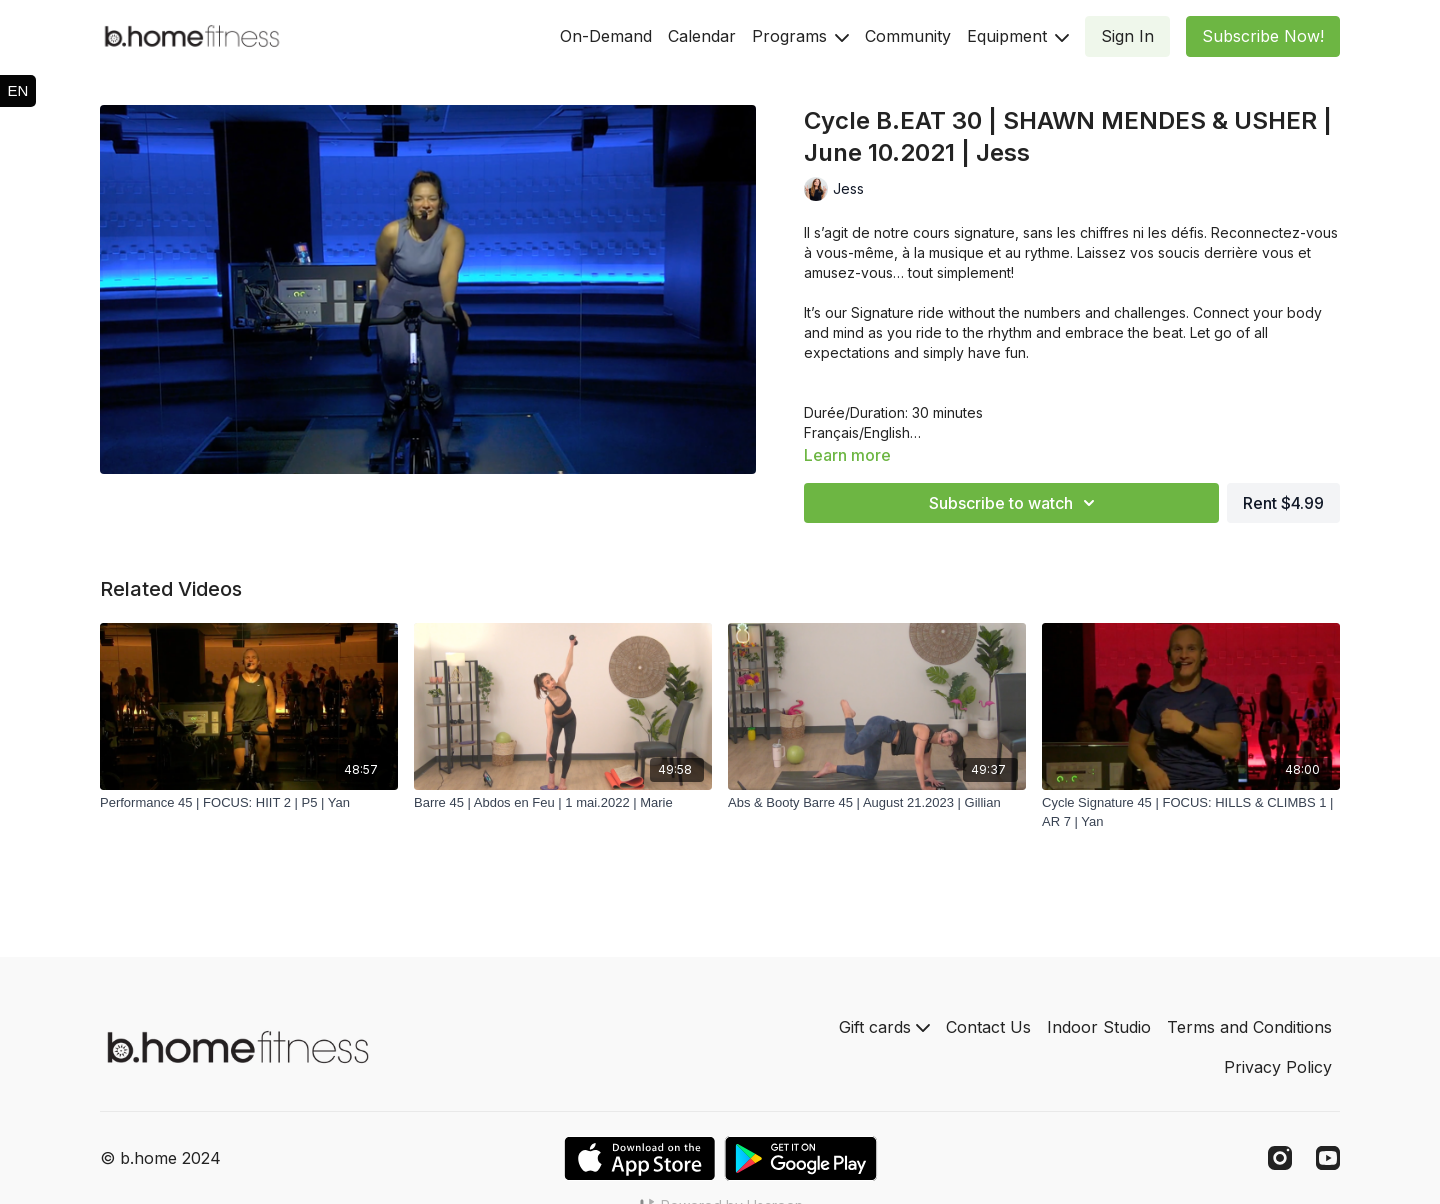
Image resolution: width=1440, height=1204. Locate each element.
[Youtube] (1328, 1158)
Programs (800, 36)
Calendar (702, 36)
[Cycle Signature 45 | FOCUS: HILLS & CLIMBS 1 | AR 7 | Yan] (1191, 812)
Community (908, 36)
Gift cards (884, 1027)
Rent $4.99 (1283, 503)
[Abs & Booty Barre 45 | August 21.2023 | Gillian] (877, 803)
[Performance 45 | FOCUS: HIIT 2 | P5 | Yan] (249, 803)
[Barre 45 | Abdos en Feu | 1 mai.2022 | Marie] (563, 803)
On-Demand (606, 36)
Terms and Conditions (1249, 1027)
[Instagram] (1280, 1158)
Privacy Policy (1278, 1067)
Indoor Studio (1099, 1027)
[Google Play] (801, 1158)
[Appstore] (639, 1158)
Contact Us (988, 1027)
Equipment (1018, 36)
